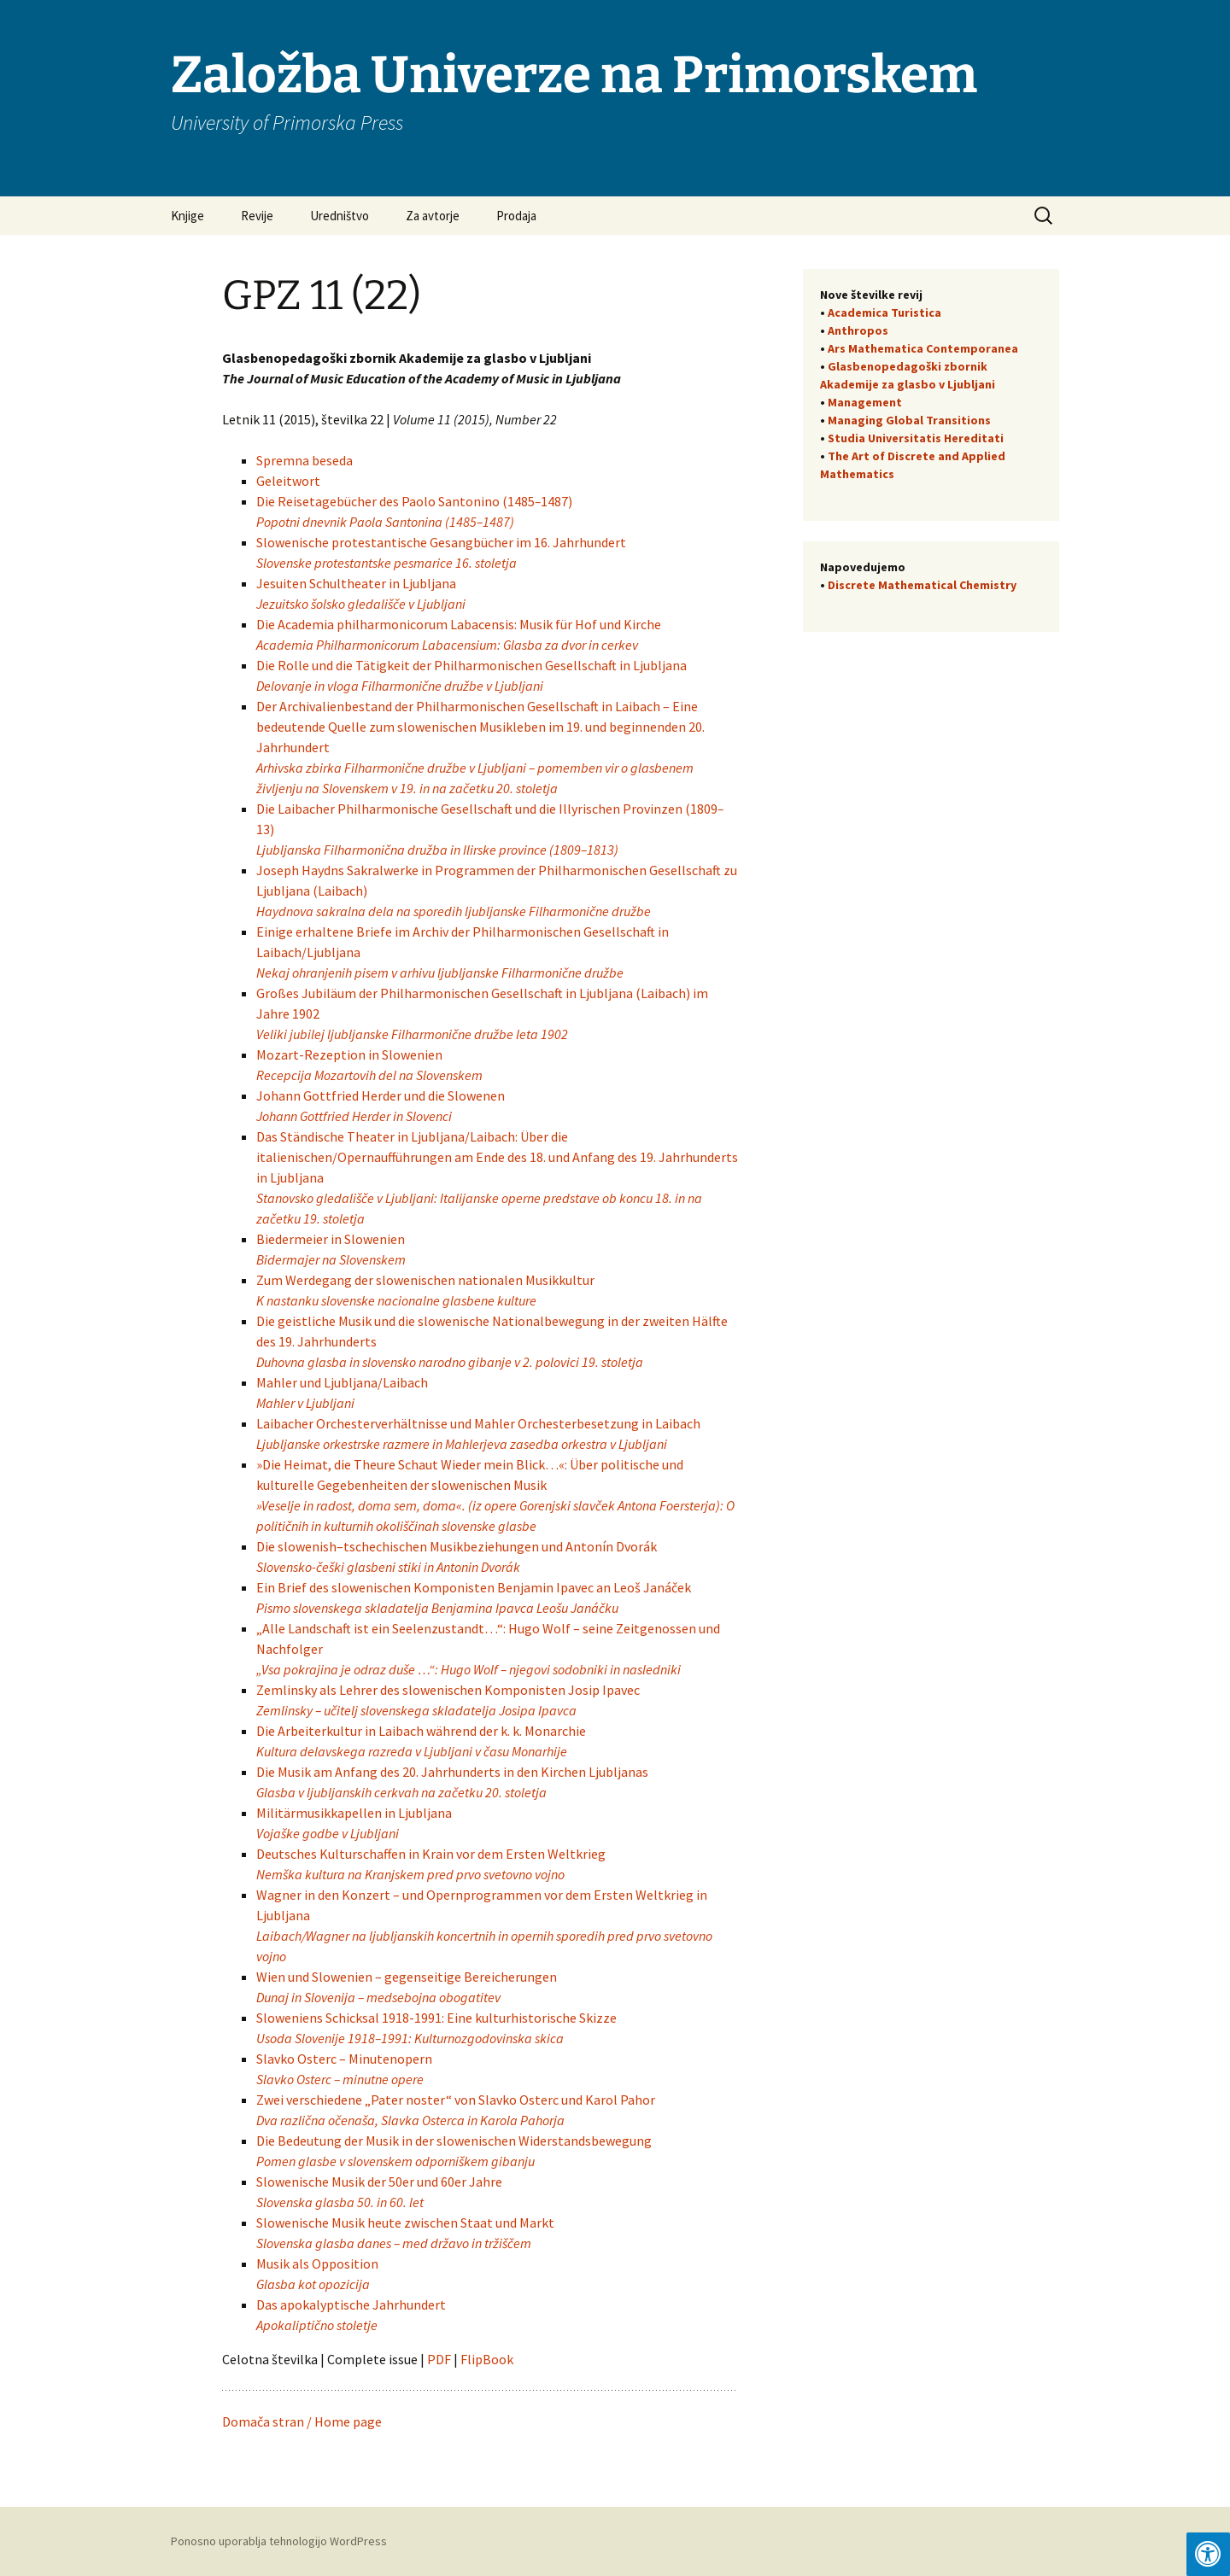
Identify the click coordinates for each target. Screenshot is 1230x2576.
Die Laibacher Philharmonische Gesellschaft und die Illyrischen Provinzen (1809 (487, 808)
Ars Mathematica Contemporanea (923, 348)
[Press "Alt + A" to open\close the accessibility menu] (1208, 2554)
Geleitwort (289, 480)
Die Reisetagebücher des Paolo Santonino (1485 (395, 501)
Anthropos (858, 330)
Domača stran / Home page (302, 2421)
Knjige (187, 215)
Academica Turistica (884, 312)
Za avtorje (433, 215)
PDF (440, 2359)
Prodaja (516, 215)
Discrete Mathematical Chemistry (922, 585)
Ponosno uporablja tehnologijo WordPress (279, 2541)
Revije (257, 215)
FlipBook (486, 2359)
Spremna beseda (304, 460)
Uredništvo (339, 215)
